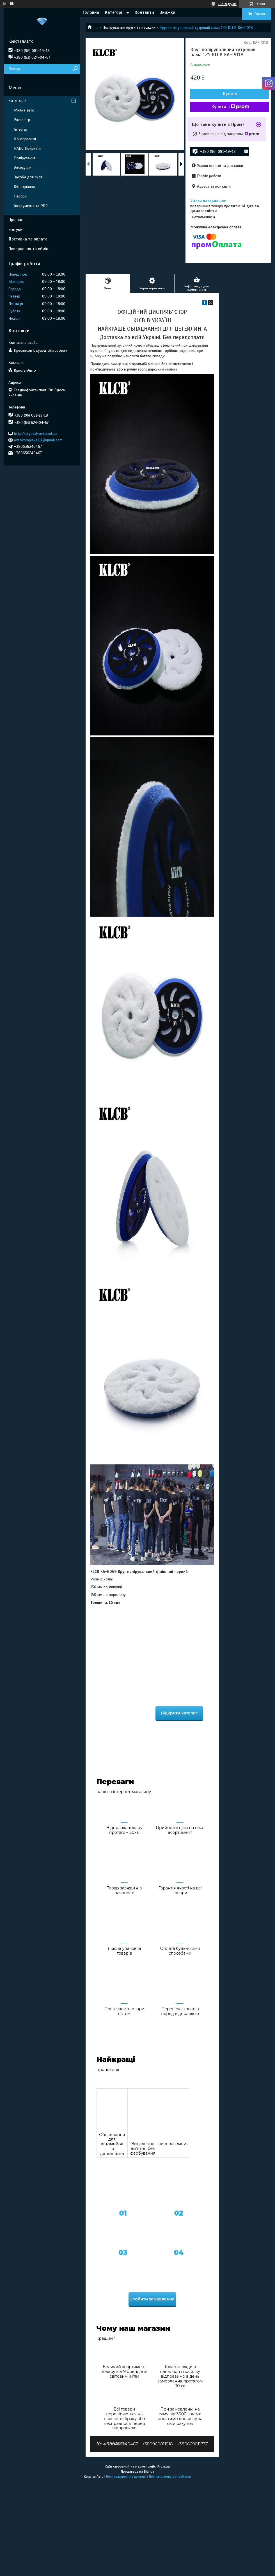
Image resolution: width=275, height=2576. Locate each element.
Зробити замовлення (152, 2299)
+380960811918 (157, 2444)
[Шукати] (75, 69)
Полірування (25, 158)
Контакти (144, 12)
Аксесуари (22, 167)
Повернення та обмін (28, 248)
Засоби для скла (28, 177)
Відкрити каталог (179, 1713)
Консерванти (25, 139)
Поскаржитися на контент (126, 2477)
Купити (230, 94)
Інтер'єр (20, 129)
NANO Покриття (27, 148)
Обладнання (24, 186)
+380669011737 (192, 2444)
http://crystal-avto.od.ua (35, 433)
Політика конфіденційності (170, 2477)
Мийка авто (24, 110)
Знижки (167, 12)
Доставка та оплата (27, 239)
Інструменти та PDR (31, 205)
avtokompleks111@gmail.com (38, 440)
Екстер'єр (22, 119)
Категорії (114, 12)
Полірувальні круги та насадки (128, 27)
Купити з (230, 107)
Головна (91, 12)
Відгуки (15, 229)
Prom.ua (163, 2466)
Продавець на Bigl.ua (137, 2471)
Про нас (15, 219)
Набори (20, 196)
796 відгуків (227, 4)
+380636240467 (121, 2444)
